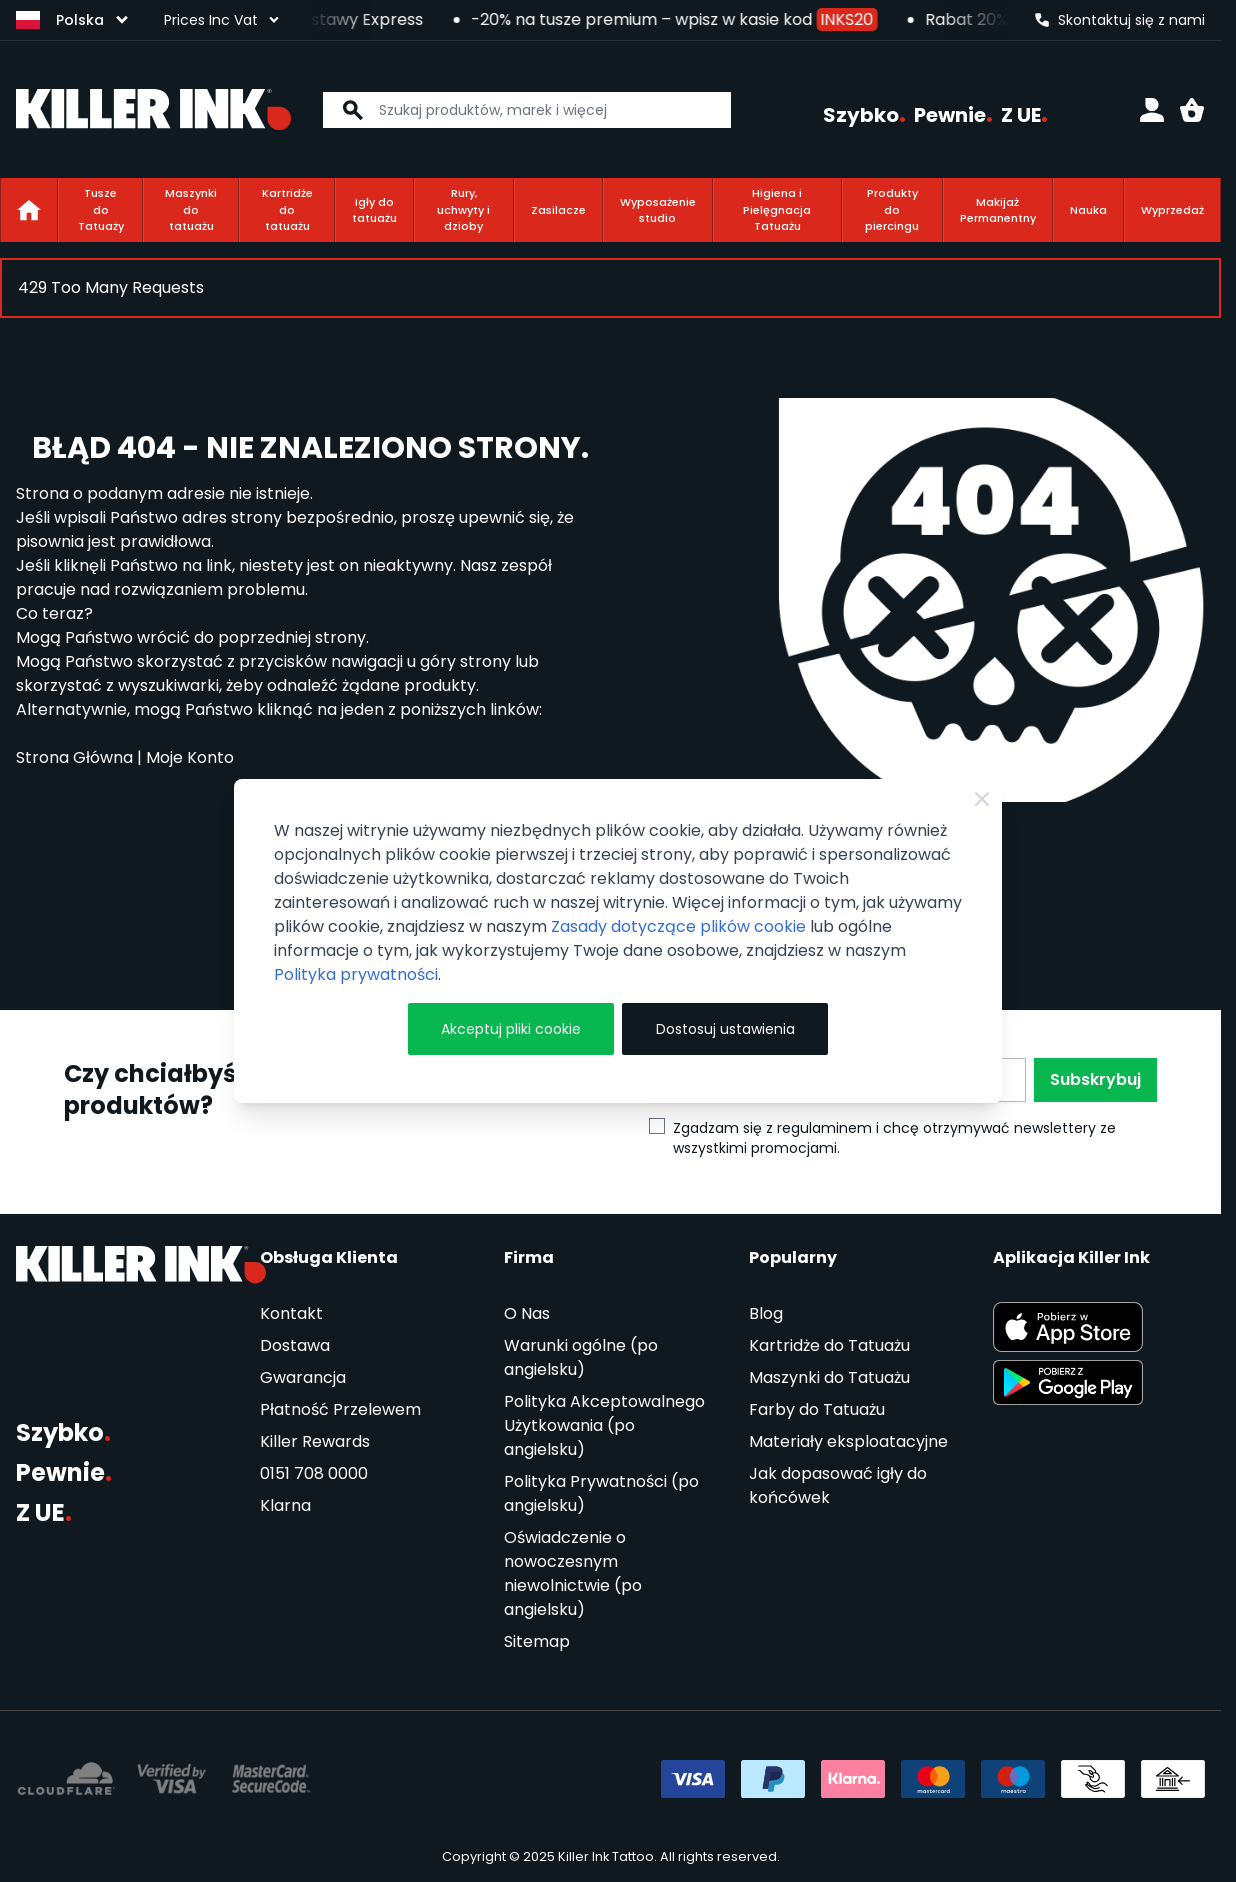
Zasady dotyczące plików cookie (678, 926)
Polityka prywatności (356, 974)
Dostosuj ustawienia (725, 1029)
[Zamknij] (982, 799)
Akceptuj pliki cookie (511, 1029)
